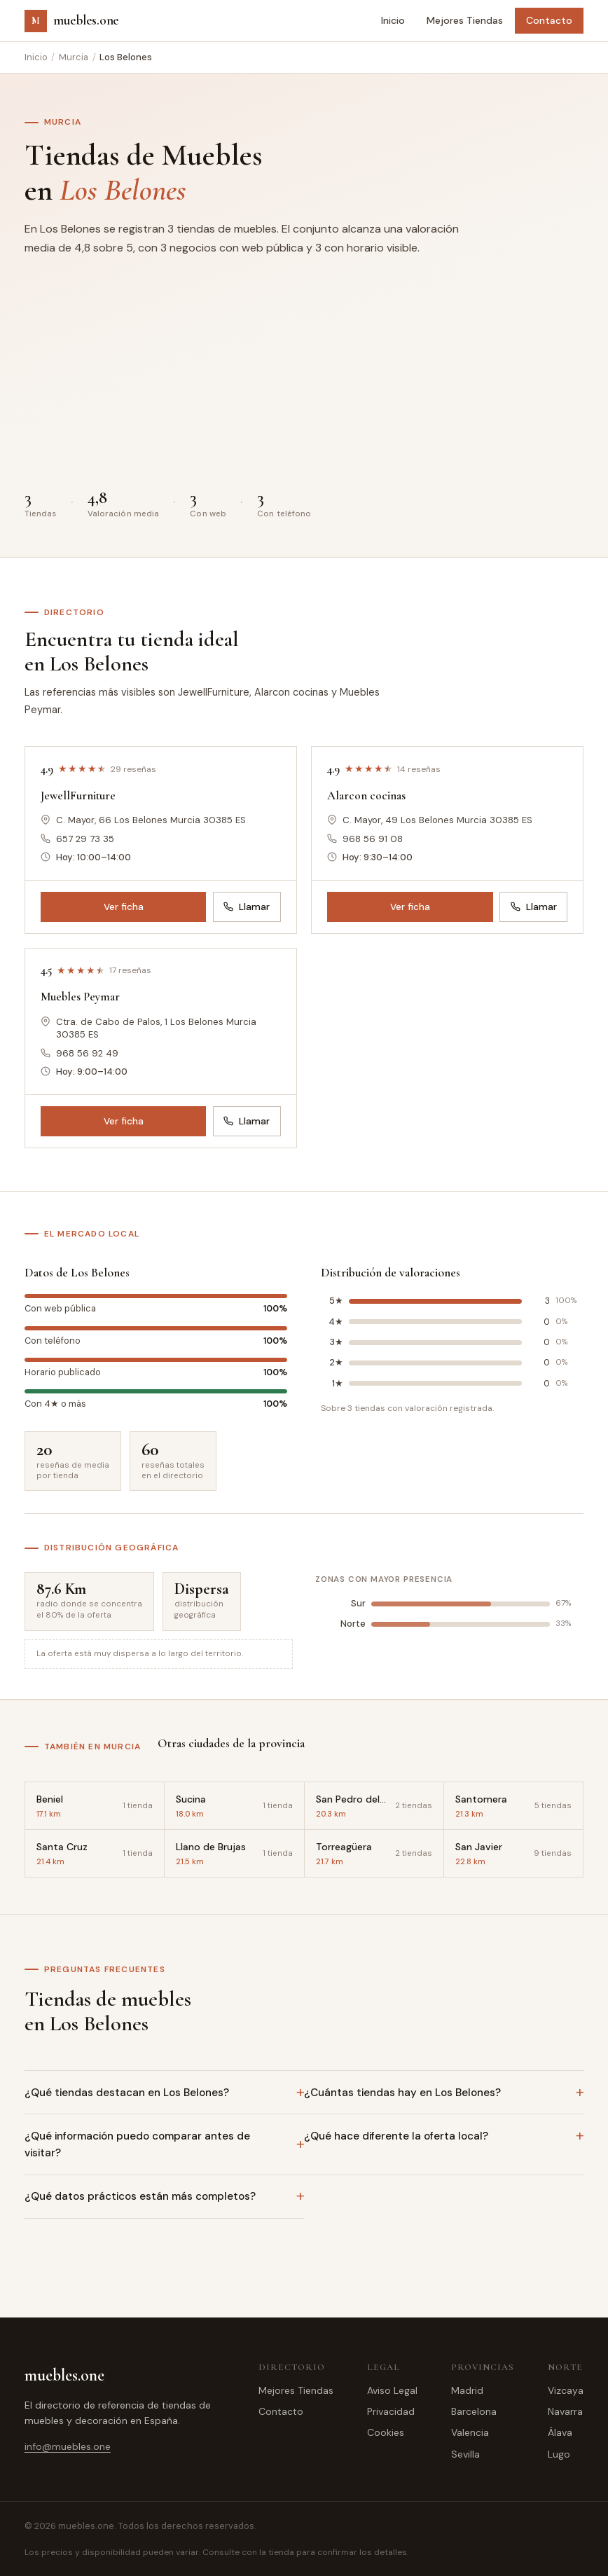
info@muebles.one (68, 2446)
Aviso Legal (392, 2390)
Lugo (559, 2454)
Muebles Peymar (80, 996)
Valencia (470, 2432)
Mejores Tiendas (465, 20)
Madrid (467, 2390)
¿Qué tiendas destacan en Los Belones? (127, 2093)
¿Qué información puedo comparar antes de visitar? (137, 2144)
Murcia (73, 57)
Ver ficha (124, 907)
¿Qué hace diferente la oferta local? (396, 2136)
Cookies (385, 2432)
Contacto (549, 20)
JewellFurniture (78, 795)
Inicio (393, 20)
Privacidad (391, 2411)
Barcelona (474, 2411)
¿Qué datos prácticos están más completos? (140, 2196)
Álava (560, 2432)
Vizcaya (565, 2390)
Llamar (246, 907)
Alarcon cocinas (366, 795)
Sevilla (465, 2454)
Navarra (565, 2411)
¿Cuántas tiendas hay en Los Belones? (402, 2093)
